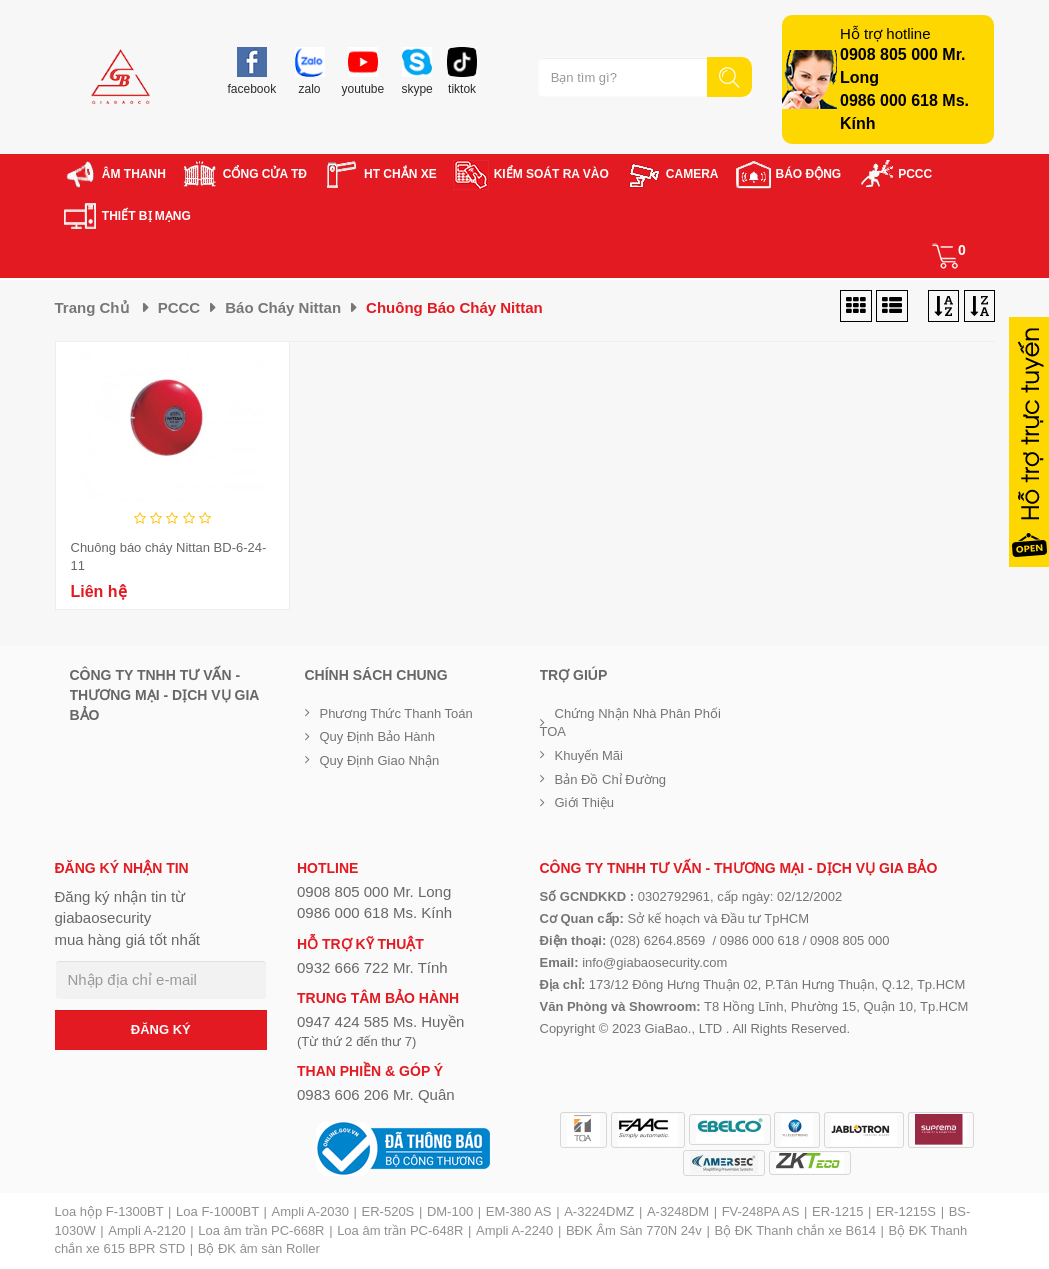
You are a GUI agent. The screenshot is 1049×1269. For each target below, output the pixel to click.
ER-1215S (906, 1211)
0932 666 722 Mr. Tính (372, 967)
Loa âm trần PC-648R (400, 1230)
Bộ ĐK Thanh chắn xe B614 (794, 1230)
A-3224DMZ (599, 1211)
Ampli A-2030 (310, 1211)
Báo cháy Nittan (283, 307)
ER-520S (388, 1211)
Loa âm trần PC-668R (261, 1230)
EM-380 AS (519, 1211)
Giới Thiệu (585, 802)
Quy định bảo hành (378, 736)
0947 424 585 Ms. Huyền (380, 1021)
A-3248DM (678, 1211)
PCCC (179, 307)
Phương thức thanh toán (396, 713)
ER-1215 (837, 1211)
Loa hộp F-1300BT (109, 1211)
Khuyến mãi (589, 755)
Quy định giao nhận (380, 760)
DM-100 (450, 1211)
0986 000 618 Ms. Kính (374, 912)
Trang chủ (92, 307)
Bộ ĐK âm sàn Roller (259, 1248)
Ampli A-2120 (146, 1230)
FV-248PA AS (761, 1211)
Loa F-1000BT (217, 1211)
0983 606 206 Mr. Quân (376, 1094)
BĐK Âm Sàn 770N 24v (634, 1230)
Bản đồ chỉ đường (611, 779)
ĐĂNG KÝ (161, 1029)
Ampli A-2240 (514, 1230)
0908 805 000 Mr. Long (374, 891)
